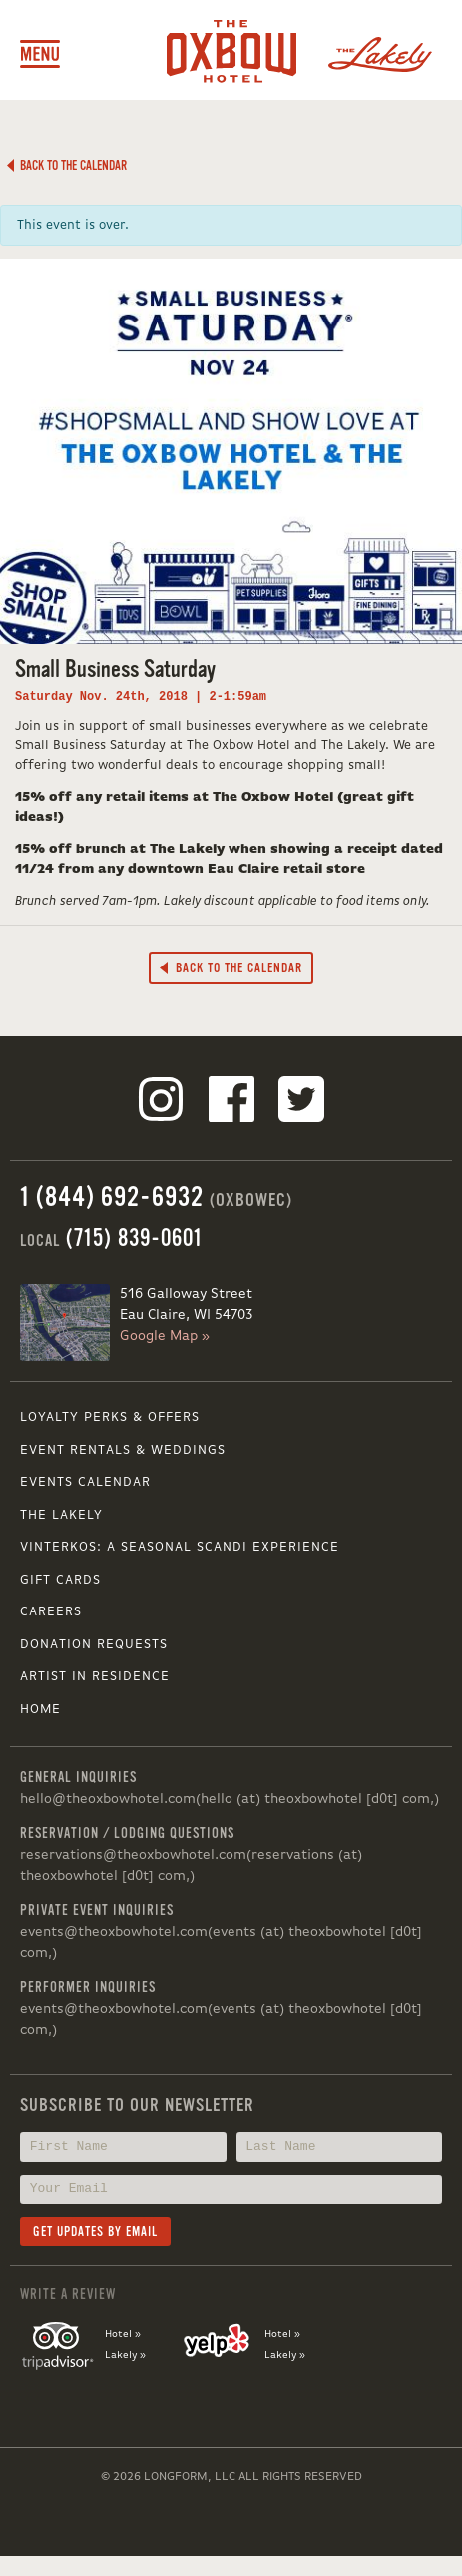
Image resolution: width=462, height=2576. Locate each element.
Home (40, 1709)
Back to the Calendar (67, 165)
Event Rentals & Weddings (123, 1450)
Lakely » (125, 2355)
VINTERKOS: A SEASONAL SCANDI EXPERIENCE (179, 1547)
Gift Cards (60, 1580)
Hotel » (123, 2334)
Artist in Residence (95, 1676)
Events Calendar (85, 1482)
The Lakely (61, 1515)
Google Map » (165, 1336)
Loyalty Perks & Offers (110, 1417)
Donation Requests (94, 1644)
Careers (51, 1612)
